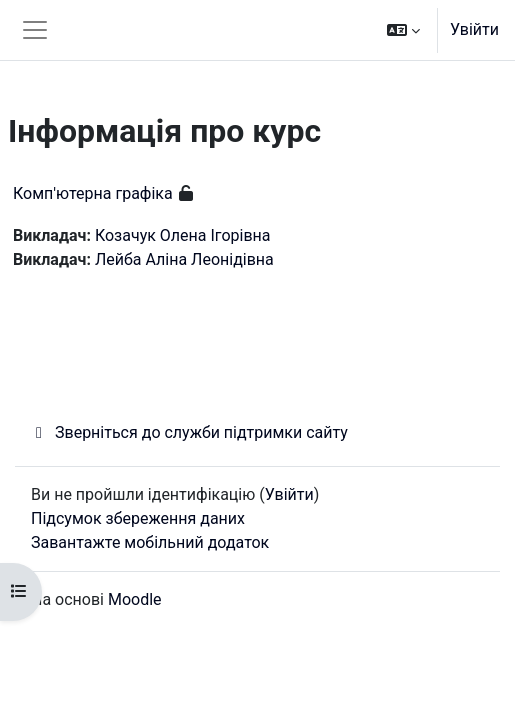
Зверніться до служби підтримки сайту (189, 432)
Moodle (135, 599)
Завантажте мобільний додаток (150, 542)
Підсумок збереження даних (138, 518)
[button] (403, 30)
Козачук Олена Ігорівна (183, 235)
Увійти (474, 29)
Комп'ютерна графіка (93, 193)
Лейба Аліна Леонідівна (184, 259)
